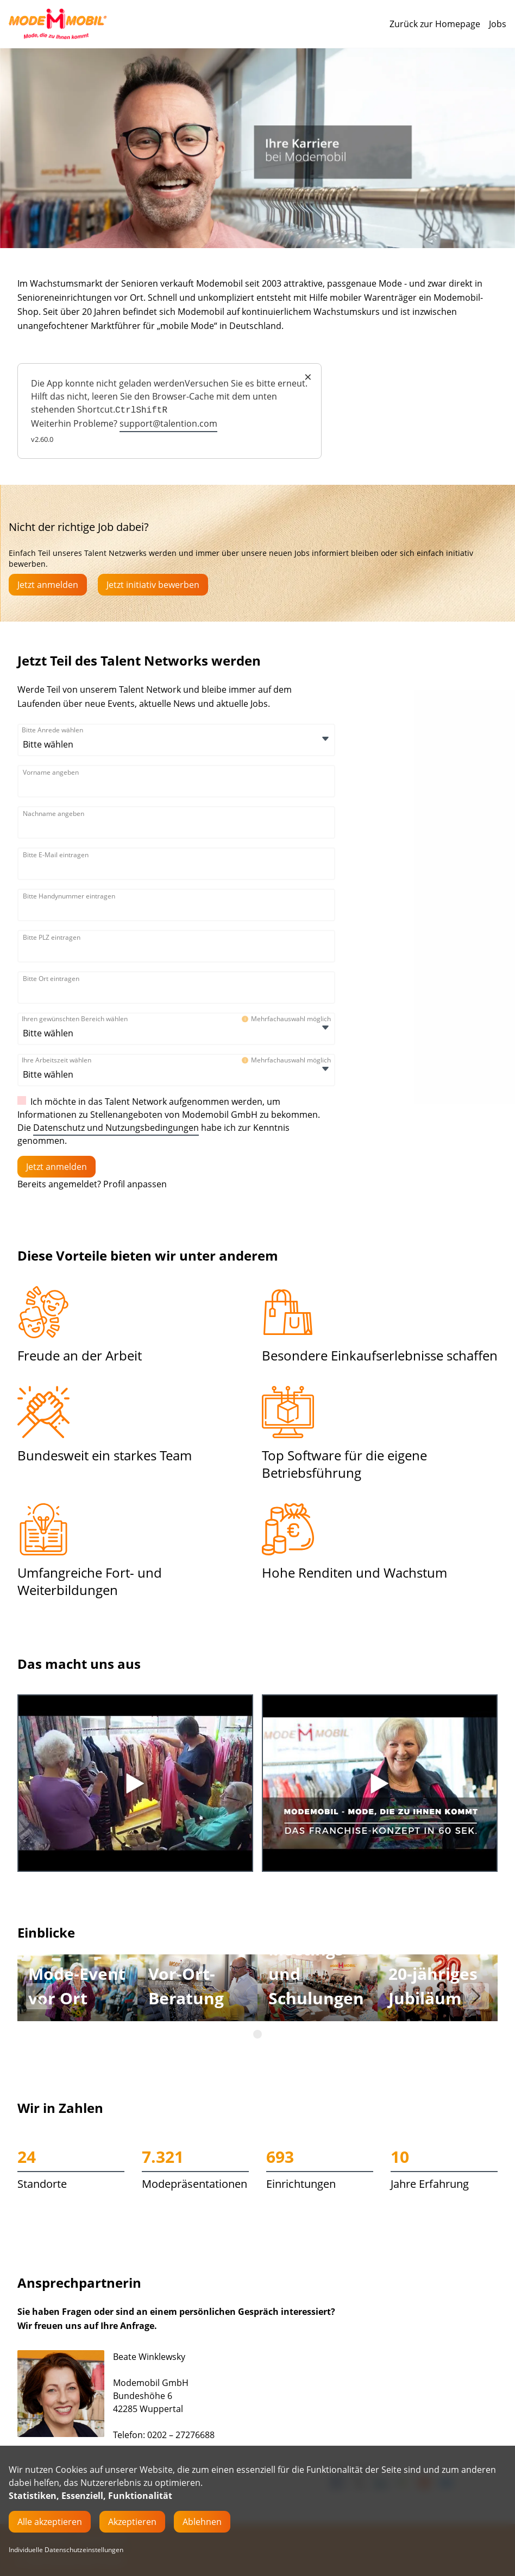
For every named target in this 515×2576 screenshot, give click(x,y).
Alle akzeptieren (49, 2522)
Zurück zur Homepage (435, 24)
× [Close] (308, 376)
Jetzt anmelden (47, 585)
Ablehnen (202, 2522)
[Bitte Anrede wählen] (77, 744)
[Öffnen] (325, 739)
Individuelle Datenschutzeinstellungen (66, 2550)
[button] (39, 1996)
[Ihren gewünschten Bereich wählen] (77, 1033)
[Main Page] (57, 24)
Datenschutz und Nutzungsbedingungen (116, 1128)
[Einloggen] (56, 1167)
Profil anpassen (135, 1184)
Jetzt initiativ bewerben (152, 585)
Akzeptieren (132, 2522)
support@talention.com (168, 423)
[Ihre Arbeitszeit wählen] (77, 1074)
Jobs (497, 24)
